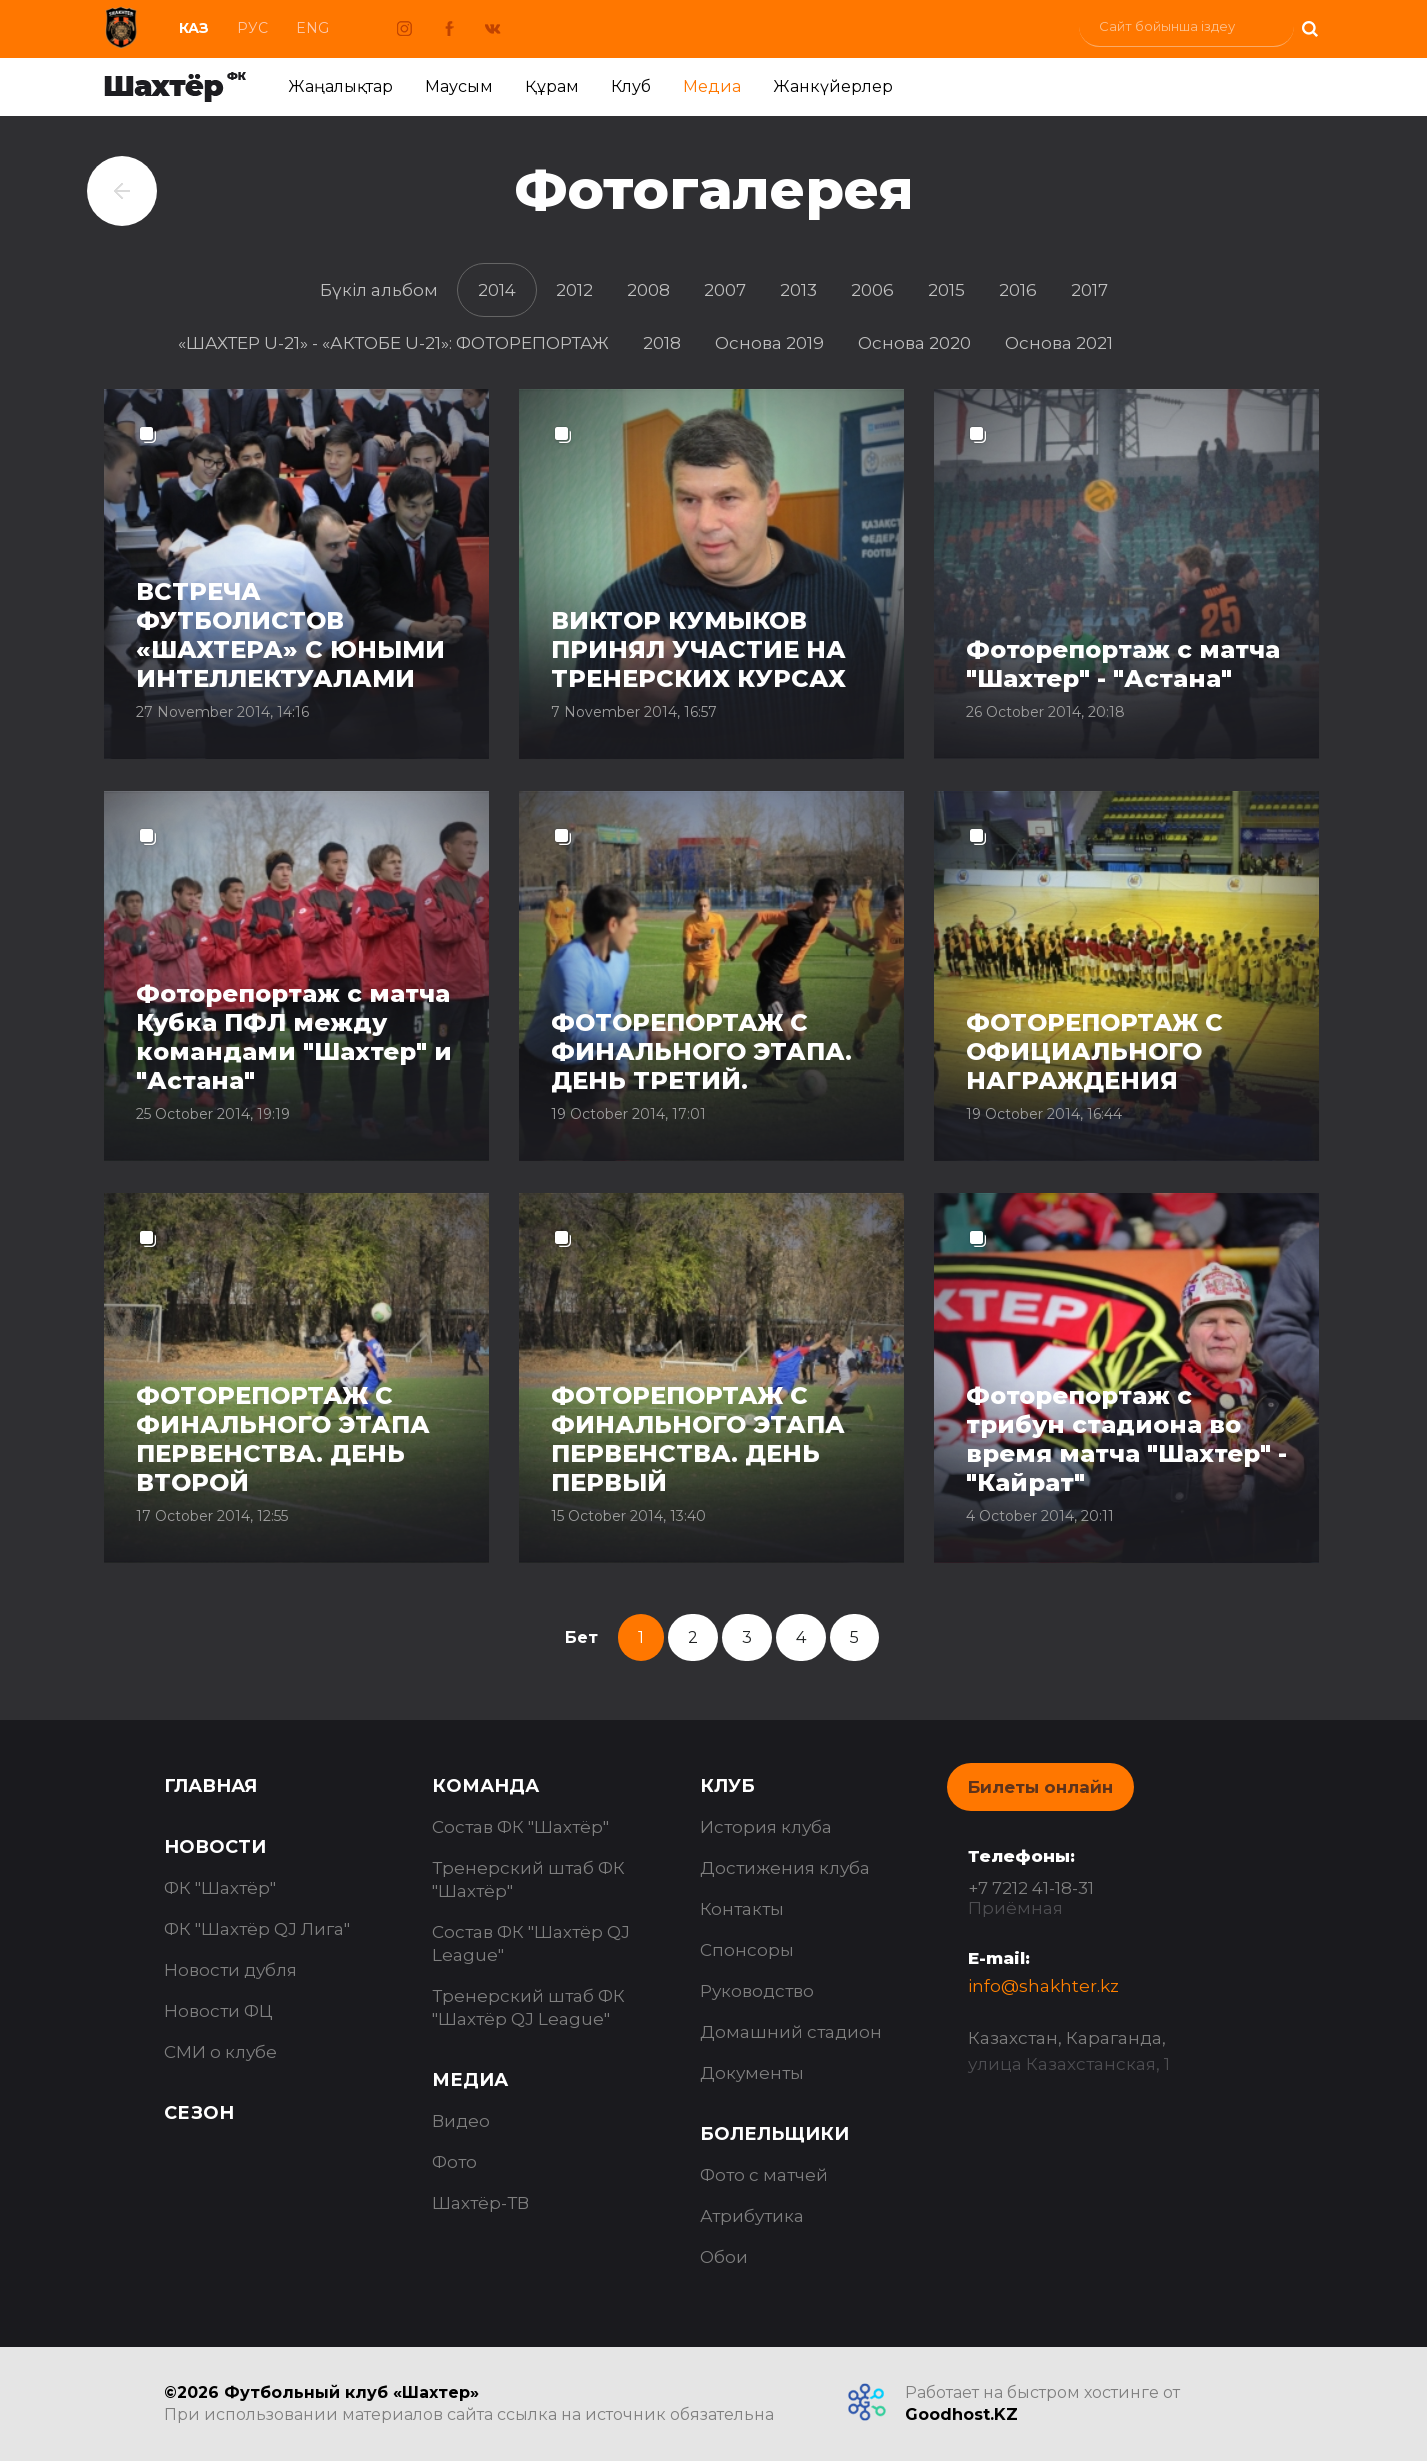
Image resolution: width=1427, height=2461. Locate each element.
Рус (252, 28)
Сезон (199, 2113)
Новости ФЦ (218, 2011)
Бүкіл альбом (379, 290)
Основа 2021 (1059, 343)
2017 (1089, 290)
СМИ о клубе (220, 2052)
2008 (648, 290)
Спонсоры (747, 1950)
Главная (210, 1786)
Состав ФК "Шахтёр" (520, 1827)
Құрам (552, 86)
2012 (574, 290)
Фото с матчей (764, 2175)
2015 (946, 290)
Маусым (459, 86)
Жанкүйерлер (833, 86)
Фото (454, 2162)
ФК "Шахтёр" (220, 1888)
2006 (872, 290)
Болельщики (774, 2134)
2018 (662, 343)
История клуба (766, 1827)
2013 (798, 290)
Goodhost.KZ (961, 2414)
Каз (194, 28)
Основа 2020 (914, 343)
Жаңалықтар (340, 86)
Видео (461, 2121)
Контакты (742, 1909)
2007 (725, 290)
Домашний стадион (791, 2032)
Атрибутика (752, 2216)
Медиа (712, 86)
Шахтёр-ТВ (480, 2203)
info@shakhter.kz (1043, 1986)
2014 (497, 290)
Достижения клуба (785, 1868)
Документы (752, 2073)
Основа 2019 (769, 343)
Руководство (757, 1991)
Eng (312, 28)
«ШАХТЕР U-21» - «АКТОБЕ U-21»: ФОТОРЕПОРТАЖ (393, 343)
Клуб (631, 86)
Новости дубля (230, 1970)
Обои (724, 2257)
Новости (215, 1847)
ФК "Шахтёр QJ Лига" (257, 1929)
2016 (1018, 290)
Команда (485, 1786)
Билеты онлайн (1040, 1787)
